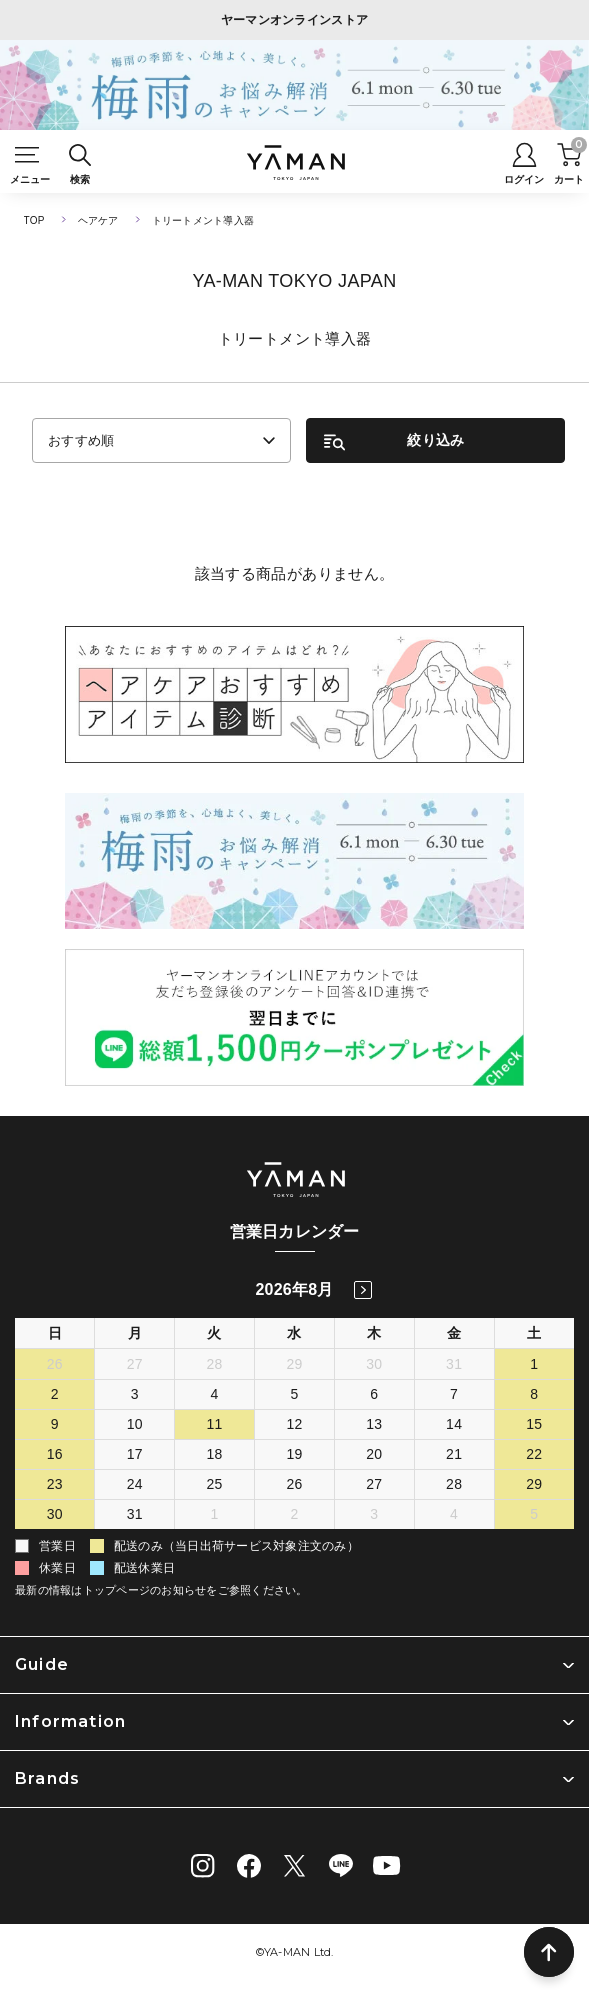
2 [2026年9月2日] (294, 1514)
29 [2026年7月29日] (294, 1364)
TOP (34, 220)
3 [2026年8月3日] (135, 1394)
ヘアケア (98, 220)
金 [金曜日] (454, 1333)
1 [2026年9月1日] (215, 1514)
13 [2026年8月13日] (374, 1424)
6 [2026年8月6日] (374, 1394)
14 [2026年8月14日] (454, 1424)
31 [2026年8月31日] (135, 1514)
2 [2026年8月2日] (55, 1394)
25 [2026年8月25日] (215, 1484)
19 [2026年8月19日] (294, 1454)
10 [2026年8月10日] (135, 1424)
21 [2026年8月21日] (454, 1454)
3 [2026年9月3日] (374, 1514)
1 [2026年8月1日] (534, 1364)
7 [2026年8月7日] (454, 1394)
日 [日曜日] (55, 1333)
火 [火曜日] (214, 1333)
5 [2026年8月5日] (294, 1394)
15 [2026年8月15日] (534, 1424)
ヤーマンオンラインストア (295, 20)
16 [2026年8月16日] (55, 1454)
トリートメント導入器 (203, 220)
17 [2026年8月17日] (135, 1454)
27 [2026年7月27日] (135, 1364)
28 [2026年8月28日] (454, 1484)
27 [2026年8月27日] (374, 1484)
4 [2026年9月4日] (454, 1514)
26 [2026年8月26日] (294, 1484)
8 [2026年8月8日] (534, 1394)
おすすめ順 (81, 440)
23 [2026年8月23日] (55, 1484)
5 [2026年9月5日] (534, 1514)
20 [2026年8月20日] (374, 1454)
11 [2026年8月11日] (215, 1424)
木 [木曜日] (374, 1333)
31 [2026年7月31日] (454, 1364)
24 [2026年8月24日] (135, 1484)
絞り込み (435, 440)
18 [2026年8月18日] (215, 1454)
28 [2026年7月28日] (215, 1364)
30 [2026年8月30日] (55, 1514)
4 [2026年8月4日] (215, 1394)
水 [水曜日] (294, 1333)
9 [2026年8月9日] (55, 1424)
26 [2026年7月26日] (55, 1364)
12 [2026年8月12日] (294, 1424)
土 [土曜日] (534, 1333)
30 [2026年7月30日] (374, 1364)
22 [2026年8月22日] (534, 1454)
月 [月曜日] (135, 1333)
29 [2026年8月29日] (534, 1484)
